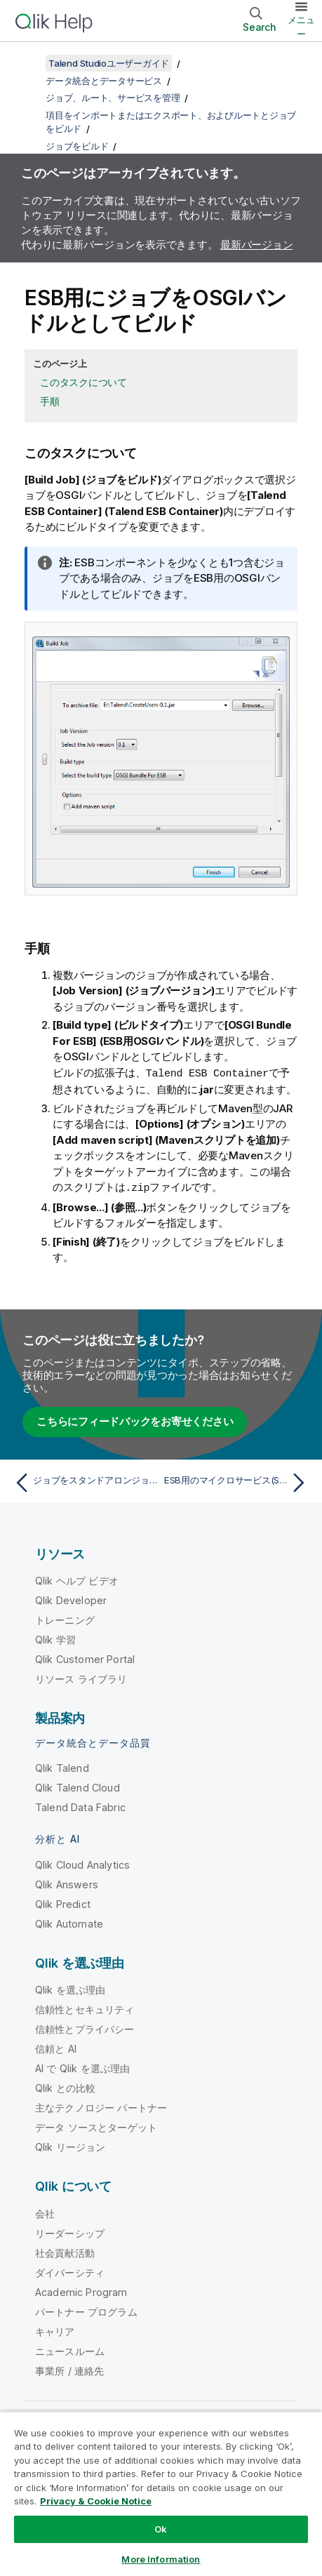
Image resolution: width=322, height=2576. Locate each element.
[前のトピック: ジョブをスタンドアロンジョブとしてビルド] (84, 1481)
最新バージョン (256, 244)
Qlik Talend (62, 1767)
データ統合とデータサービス (104, 80)
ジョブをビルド (77, 146)
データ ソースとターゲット (96, 2126)
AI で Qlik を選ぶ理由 (82, 2067)
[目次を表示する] (28, 63)
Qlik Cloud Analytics (82, 1863)
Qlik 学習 (55, 1638)
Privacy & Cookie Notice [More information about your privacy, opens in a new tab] (96, 2501)
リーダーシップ (70, 2232)
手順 (50, 401)
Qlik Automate (69, 1922)
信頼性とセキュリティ (85, 2008)
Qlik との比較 (65, 2087)
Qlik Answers (66, 1883)
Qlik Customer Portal (85, 1658)
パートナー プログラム (86, 2310)
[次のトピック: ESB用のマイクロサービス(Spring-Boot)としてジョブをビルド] (237, 1481)
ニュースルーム (70, 2350)
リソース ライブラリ (81, 1677)
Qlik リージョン (70, 2145)
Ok (160, 2529)
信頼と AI (55, 2047)
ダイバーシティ (70, 2271)
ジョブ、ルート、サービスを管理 (113, 97)
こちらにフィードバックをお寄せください (134, 1420)
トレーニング (65, 1618)
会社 (45, 2212)
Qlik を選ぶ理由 (70, 1988)
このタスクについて (83, 382)
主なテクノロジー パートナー (101, 2106)
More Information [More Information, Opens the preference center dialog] (160, 2559)
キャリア (55, 2330)
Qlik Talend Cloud (77, 1786)
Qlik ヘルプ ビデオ (77, 1579)
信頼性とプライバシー (85, 2028)
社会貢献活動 (65, 2251)
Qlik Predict (62, 1903)
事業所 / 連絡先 (69, 2369)
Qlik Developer (71, 1599)
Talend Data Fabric (80, 1806)
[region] (161, 2493)
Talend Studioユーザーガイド (108, 63)
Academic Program (81, 2291)
